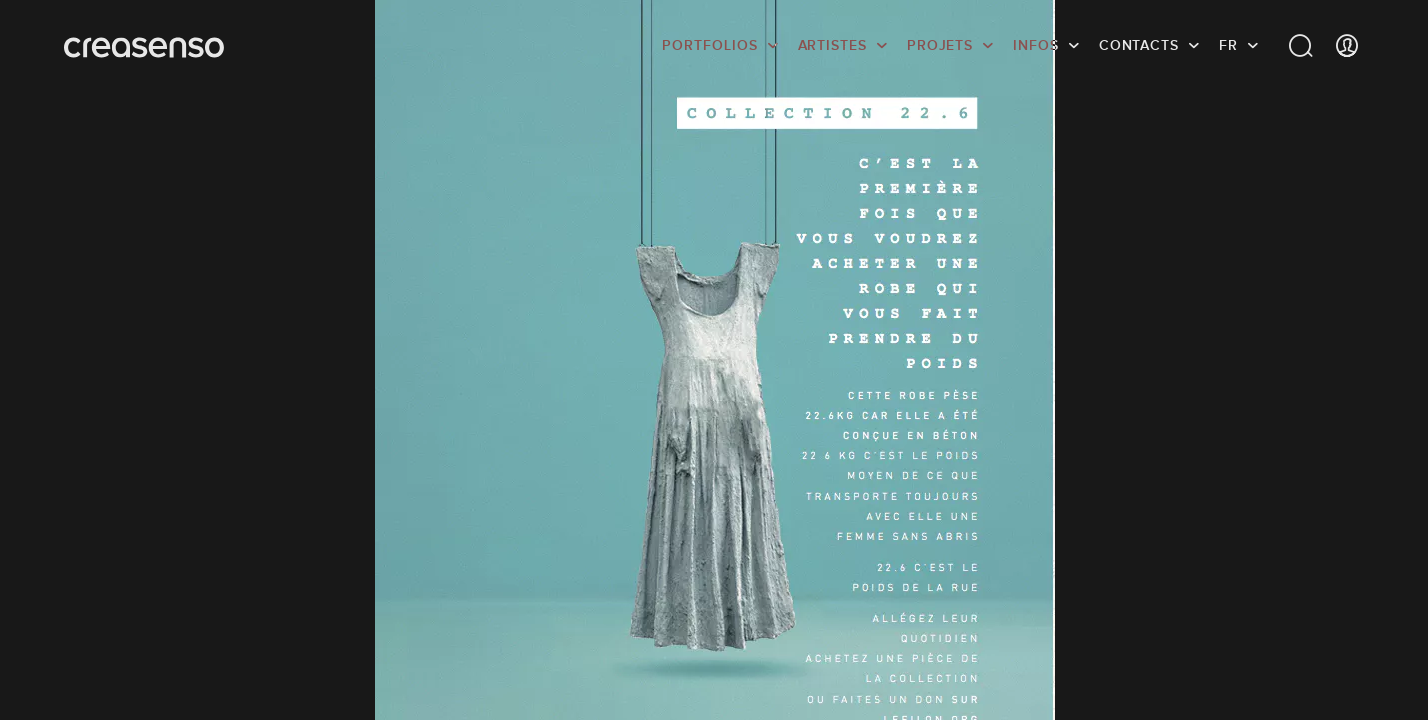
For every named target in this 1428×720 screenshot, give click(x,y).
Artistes (832, 45)
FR (1228, 45)
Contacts (1139, 45)
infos (1036, 45)
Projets (940, 45)
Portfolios (709, 45)
